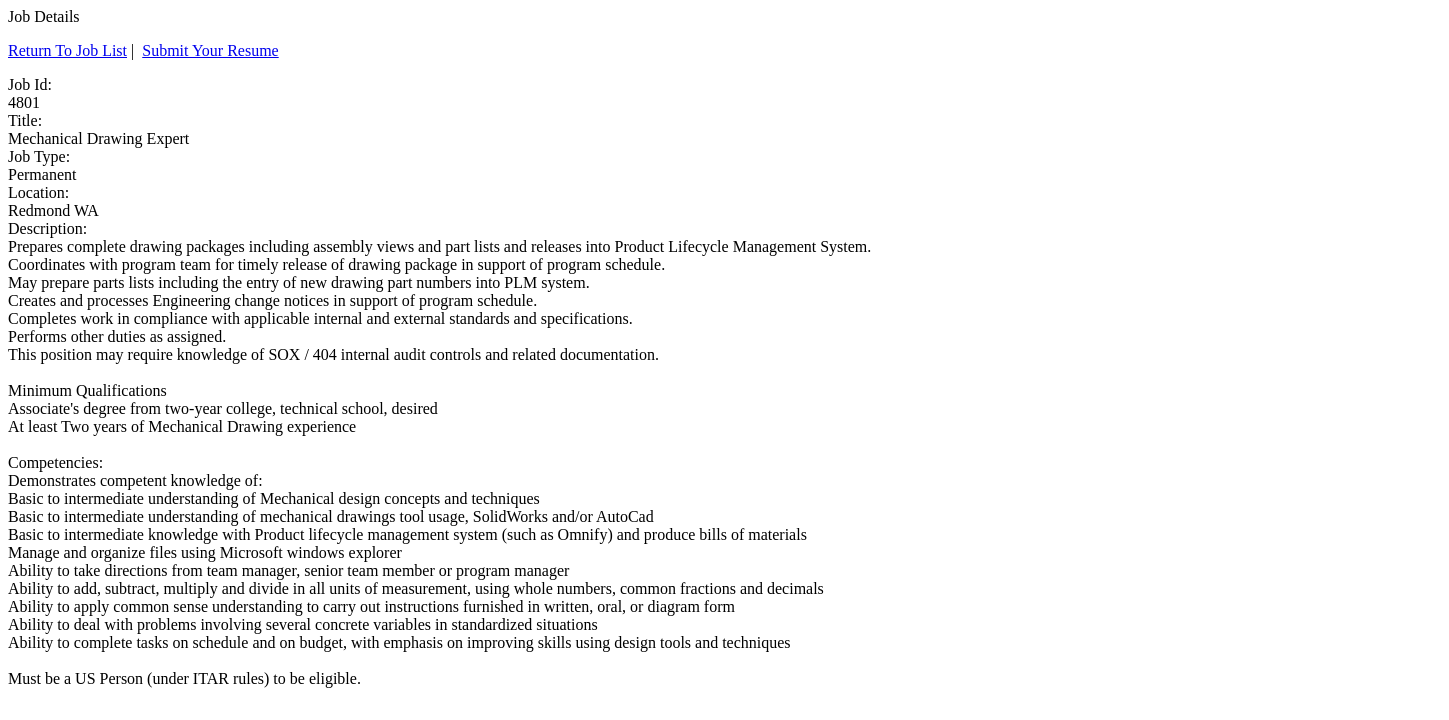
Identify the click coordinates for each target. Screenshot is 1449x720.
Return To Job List (67, 50)
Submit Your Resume (210, 50)
